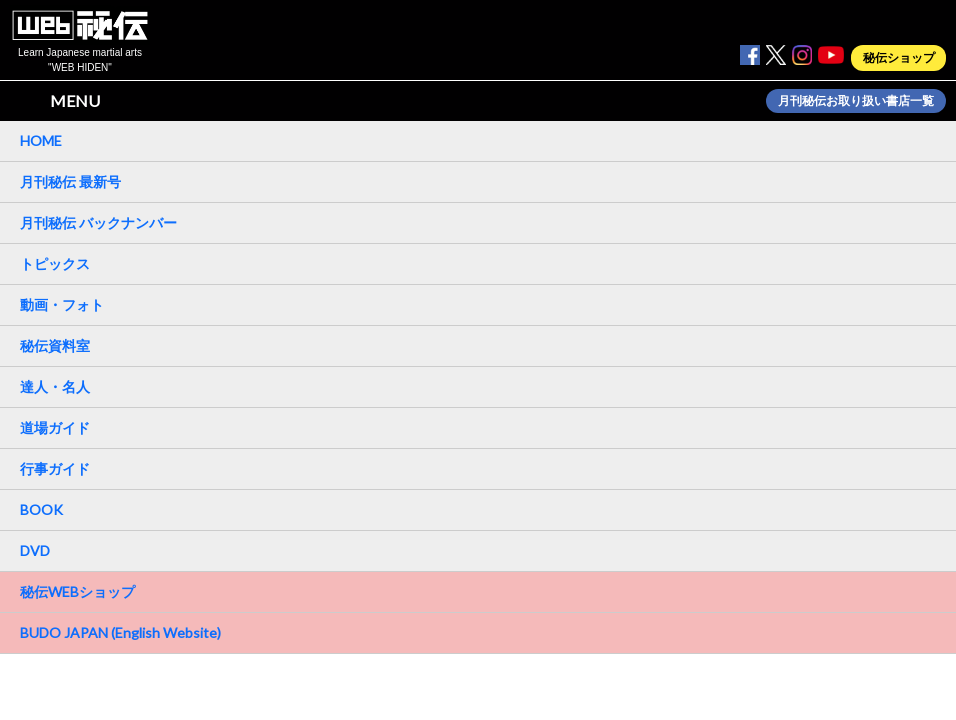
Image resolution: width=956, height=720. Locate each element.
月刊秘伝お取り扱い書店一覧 (856, 101)
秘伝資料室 (55, 345)
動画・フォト (62, 304)
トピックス (55, 263)
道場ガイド (55, 427)
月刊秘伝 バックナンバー (98, 222)
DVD (35, 550)
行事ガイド (55, 468)
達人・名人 (55, 386)
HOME (41, 140)
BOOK (41, 509)
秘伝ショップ (899, 58)
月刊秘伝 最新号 (70, 181)
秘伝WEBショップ (77, 591)
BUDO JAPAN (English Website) (120, 632)
